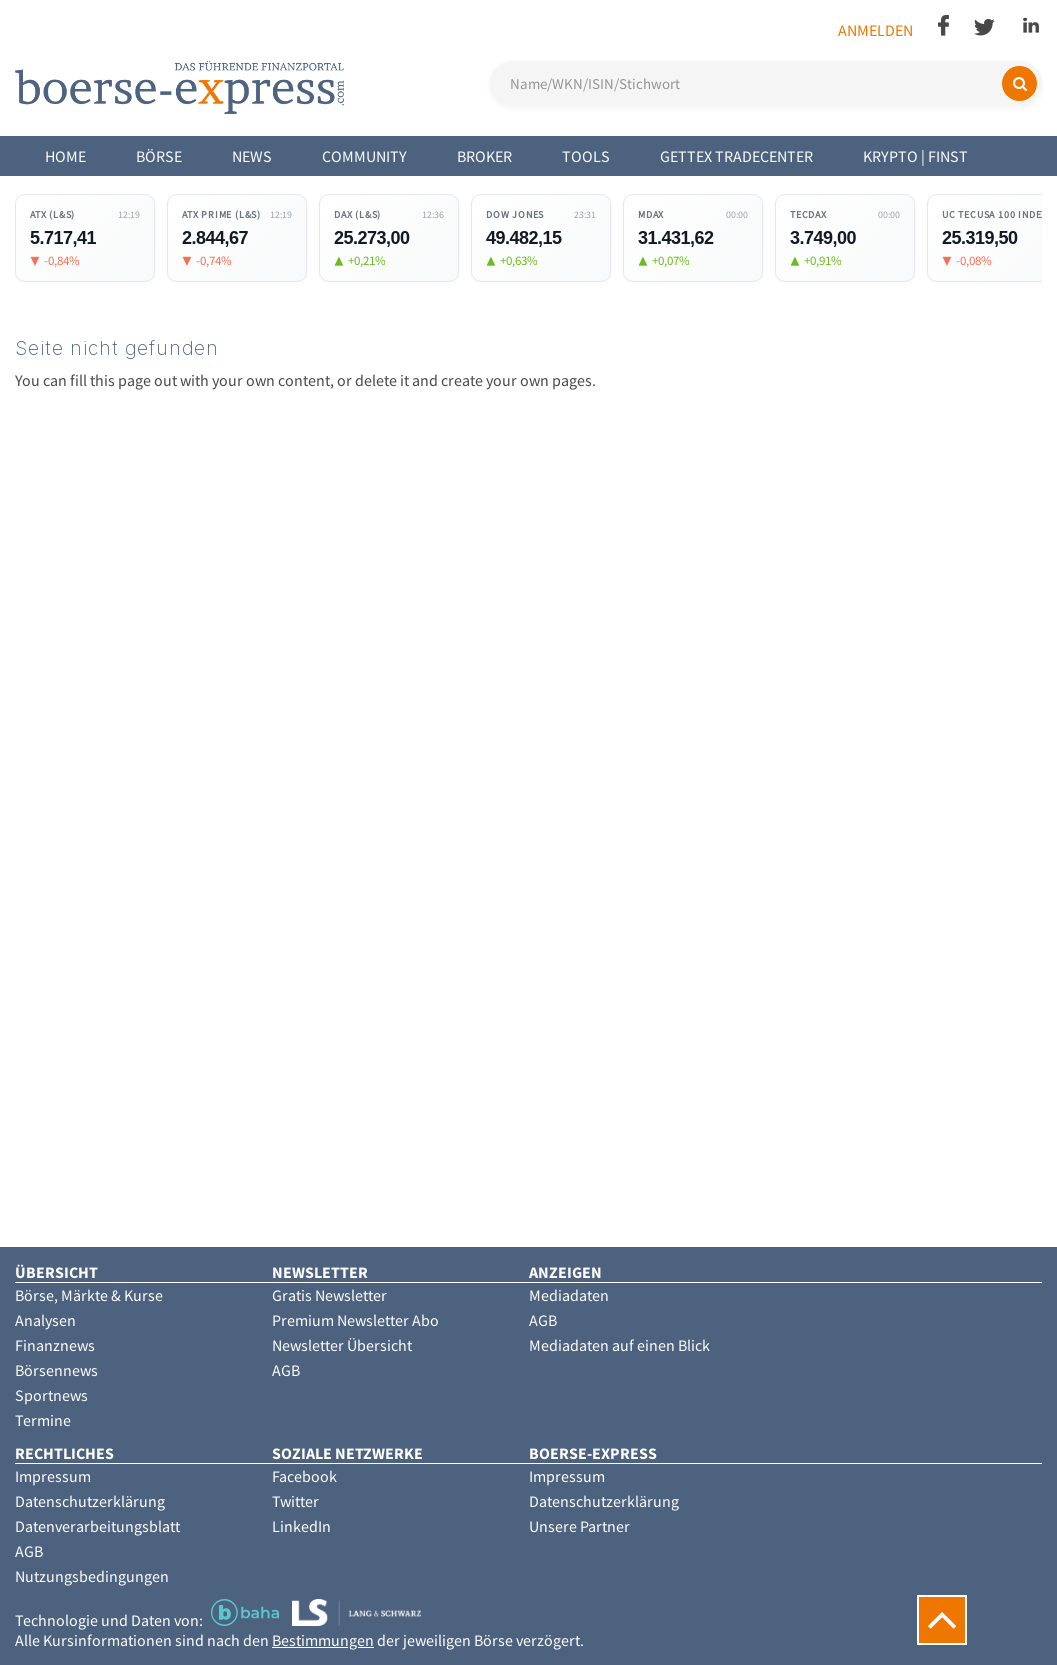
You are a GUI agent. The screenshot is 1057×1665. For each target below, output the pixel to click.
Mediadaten (569, 1295)
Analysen (45, 1320)
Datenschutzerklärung (90, 1501)
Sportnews (51, 1395)
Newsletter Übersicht (342, 1345)
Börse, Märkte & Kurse (89, 1295)
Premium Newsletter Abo (355, 1320)
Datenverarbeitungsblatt (97, 1526)
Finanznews (55, 1345)
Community (364, 156)
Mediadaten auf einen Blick (619, 1345)
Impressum (53, 1476)
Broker (484, 156)
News (252, 156)
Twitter (295, 1501)
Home (65, 156)
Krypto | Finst (915, 156)
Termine (43, 1420)
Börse (159, 156)
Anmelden (875, 30)
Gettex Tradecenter (736, 156)
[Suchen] (1019, 83)
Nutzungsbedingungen (92, 1576)
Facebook (304, 1476)
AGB (286, 1370)
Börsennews (56, 1370)
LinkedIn (301, 1526)
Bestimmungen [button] (323, 1640)
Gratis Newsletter (329, 1295)
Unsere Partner (579, 1526)
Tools (586, 156)
